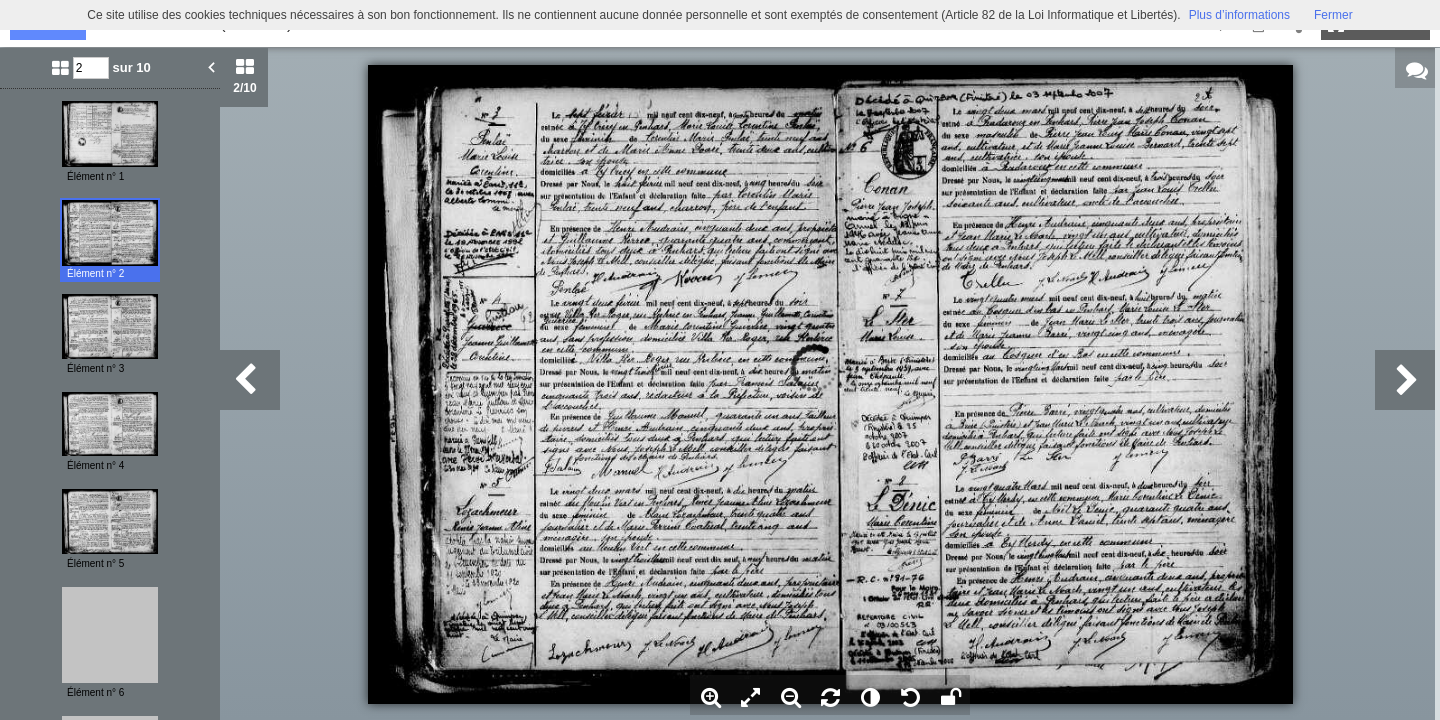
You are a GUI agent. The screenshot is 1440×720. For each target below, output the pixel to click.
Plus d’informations (1239, 15)
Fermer (1333, 15)
